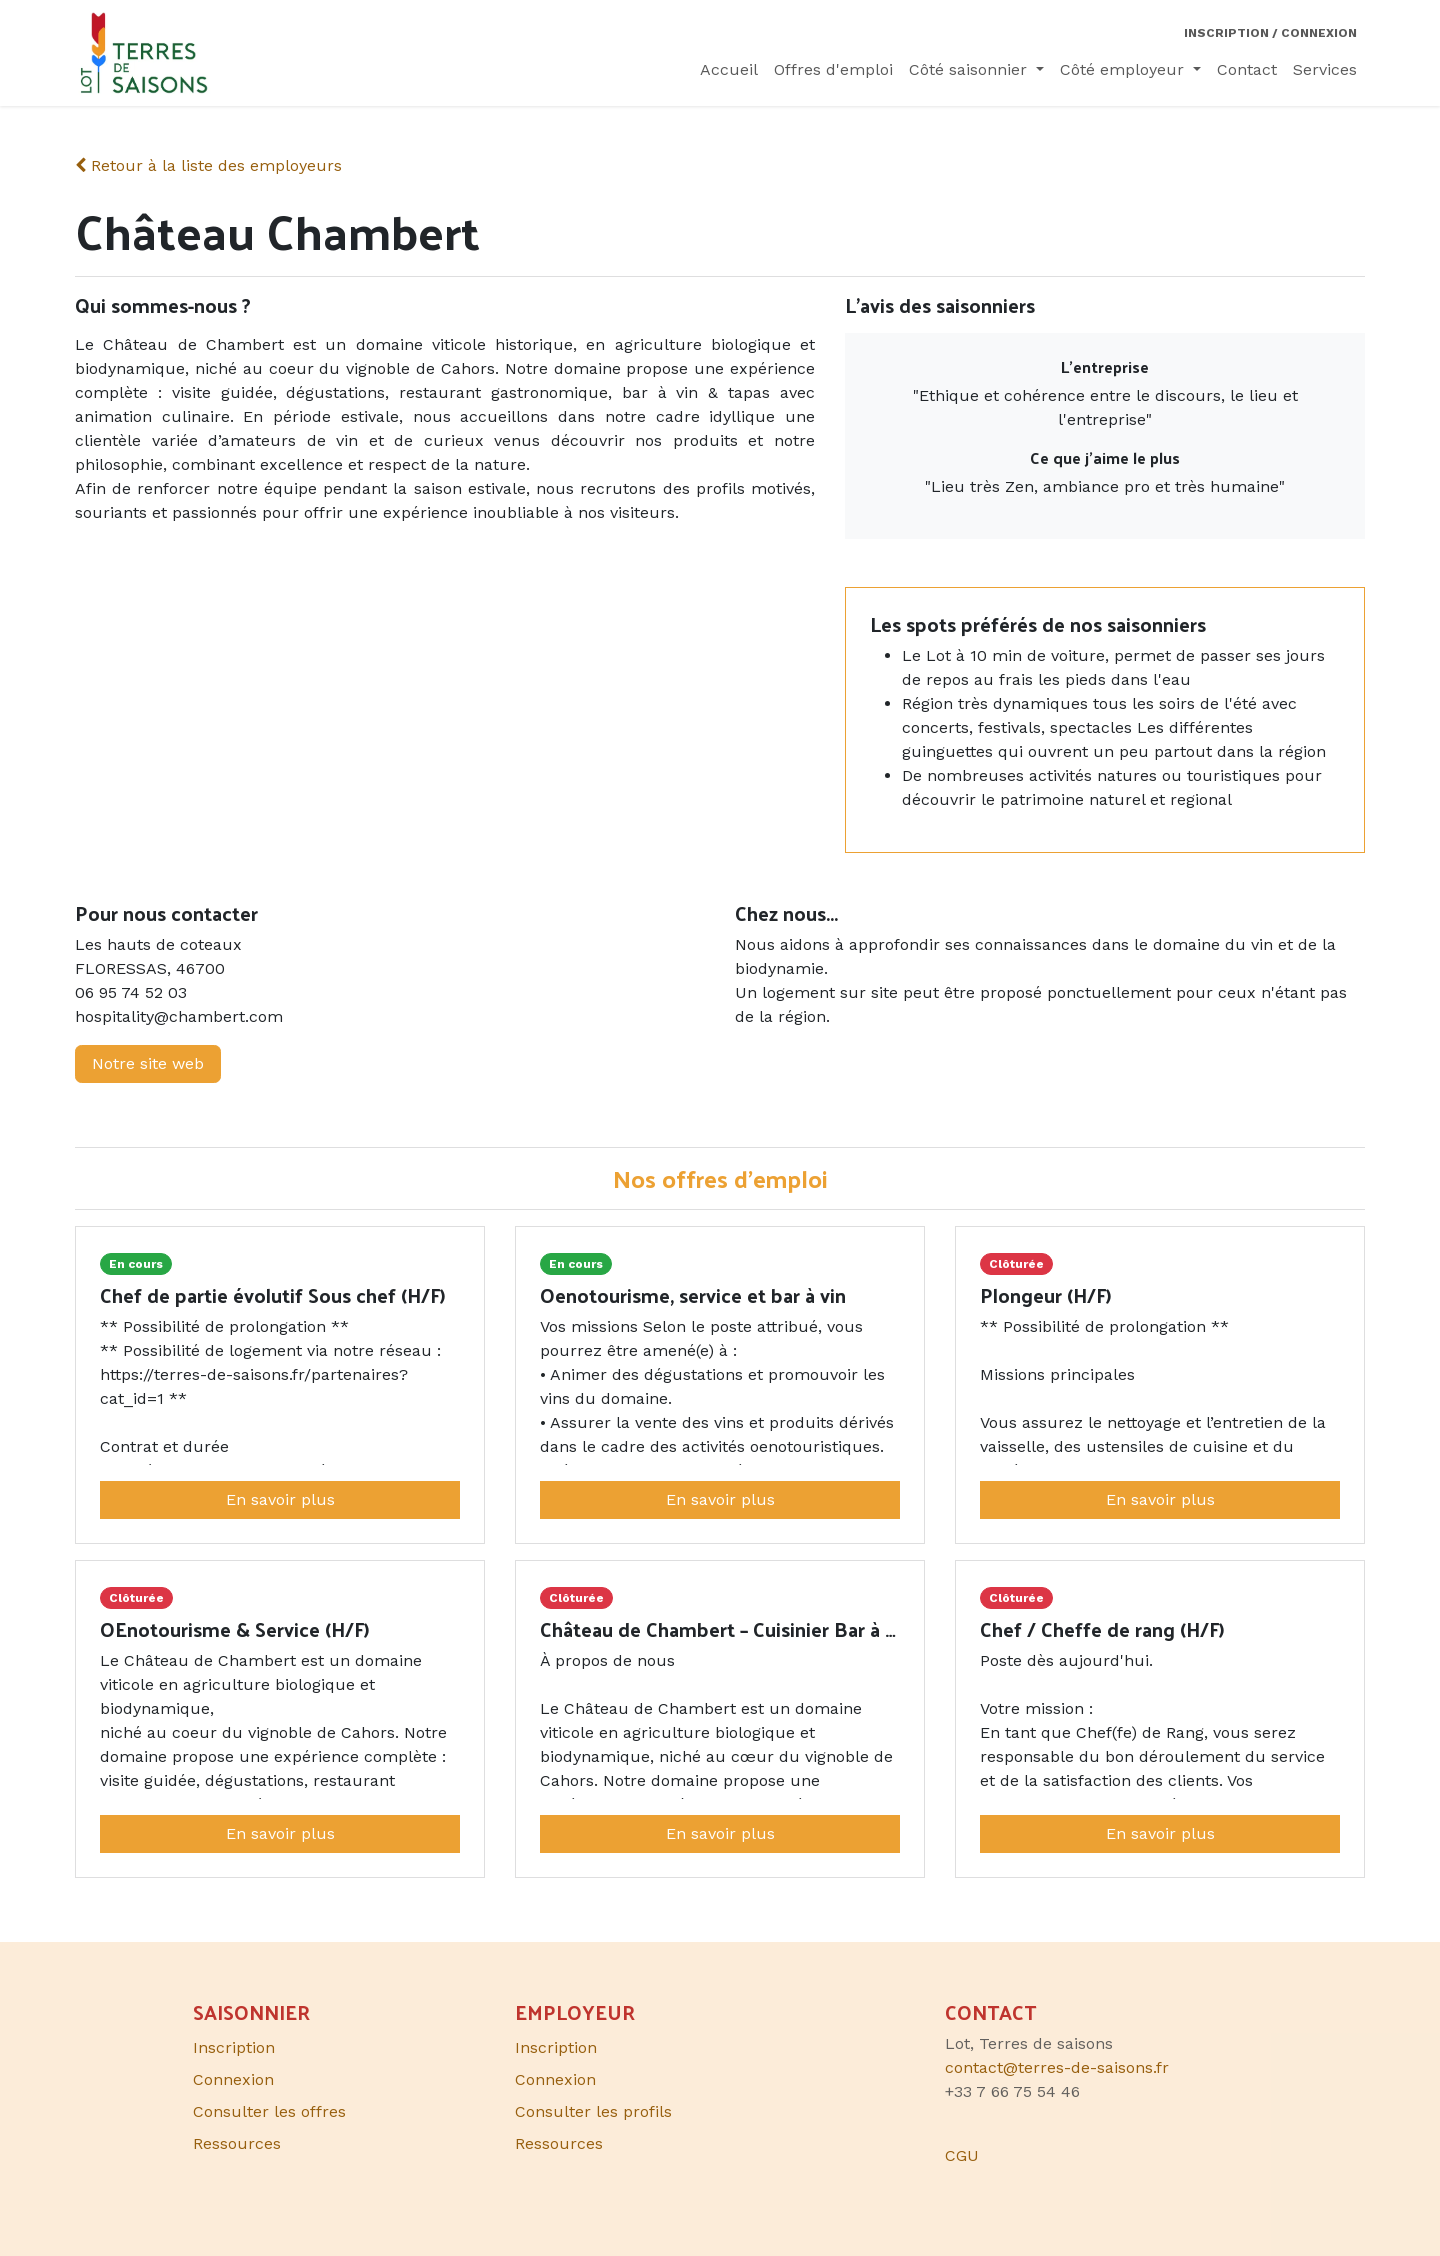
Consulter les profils (593, 2111)
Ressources (559, 2143)
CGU (962, 2155)
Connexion (555, 2079)
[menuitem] (729, 70)
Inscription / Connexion (1270, 33)
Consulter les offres (269, 2111)
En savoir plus (280, 1499)
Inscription (556, 2047)
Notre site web (148, 1063)
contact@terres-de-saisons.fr (1057, 2067)
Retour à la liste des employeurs (208, 165)
